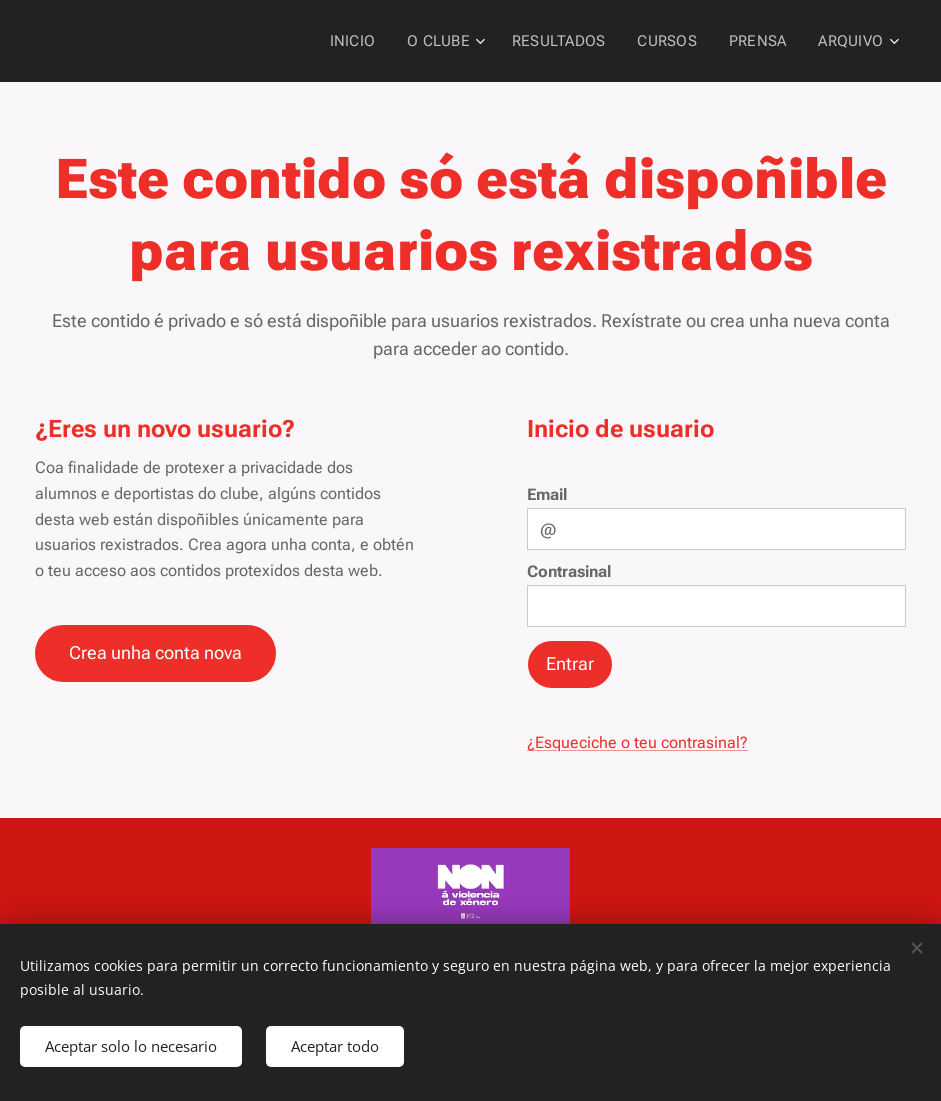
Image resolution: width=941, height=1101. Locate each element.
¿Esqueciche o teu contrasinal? (637, 742)
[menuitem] (366, 41)
